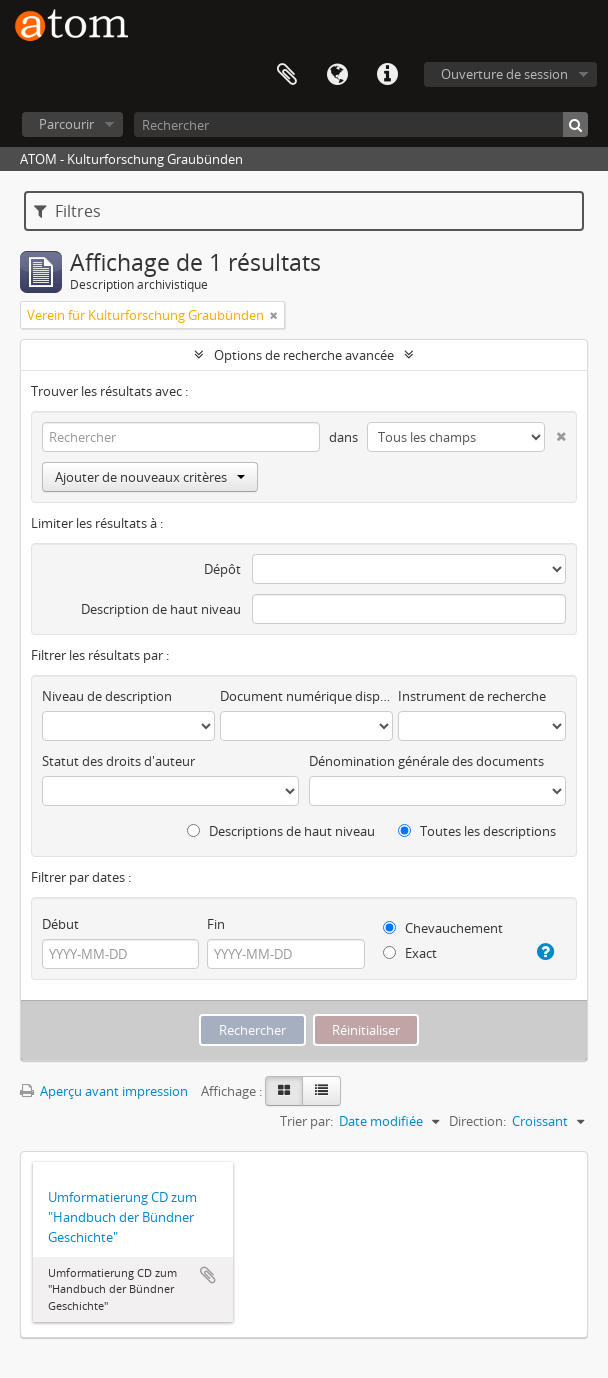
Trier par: (306, 1121)
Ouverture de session (504, 74)
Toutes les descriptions (477, 831)
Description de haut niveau (161, 609)
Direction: (477, 1121)
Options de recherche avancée (304, 355)
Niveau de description (107, 696)
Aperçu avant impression (104, 1091)
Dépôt (222, 569)
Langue (337, 75)
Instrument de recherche (472, 696)
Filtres (67, 211)
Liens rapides (387, 75)
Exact (410, 953)
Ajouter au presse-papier (208, 1275)
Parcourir (66, 124)
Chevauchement (443, 928)
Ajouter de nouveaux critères (150, 477)
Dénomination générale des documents (426, 761)
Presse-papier (287, 75)
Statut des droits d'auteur (118, 761)
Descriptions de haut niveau (281, 831)
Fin (216, 924)
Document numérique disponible (306, 696)
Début (60, 924)
